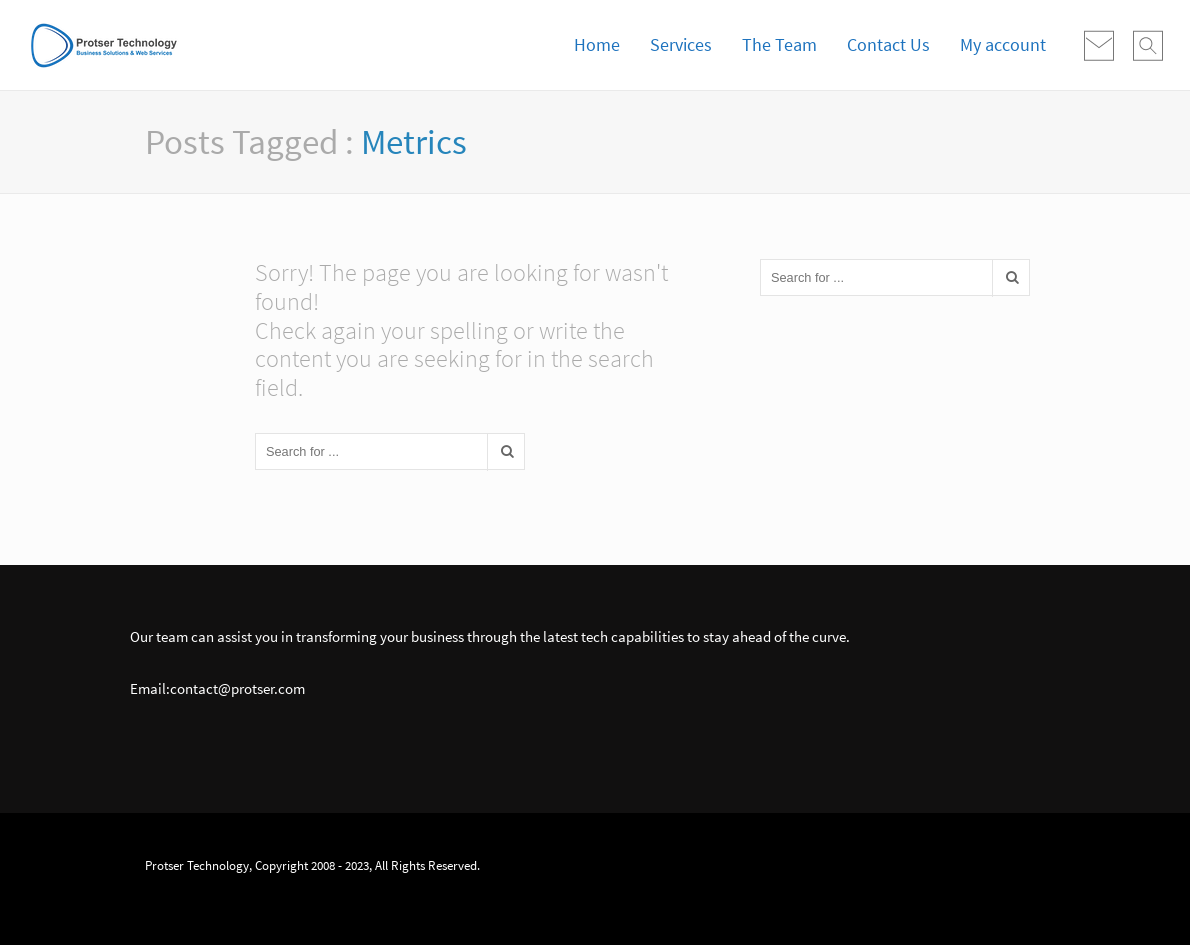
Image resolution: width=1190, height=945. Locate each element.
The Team (779, 44)
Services (681, 44)
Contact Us (888, 44)
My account (1003, 44)
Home (597, 44)
